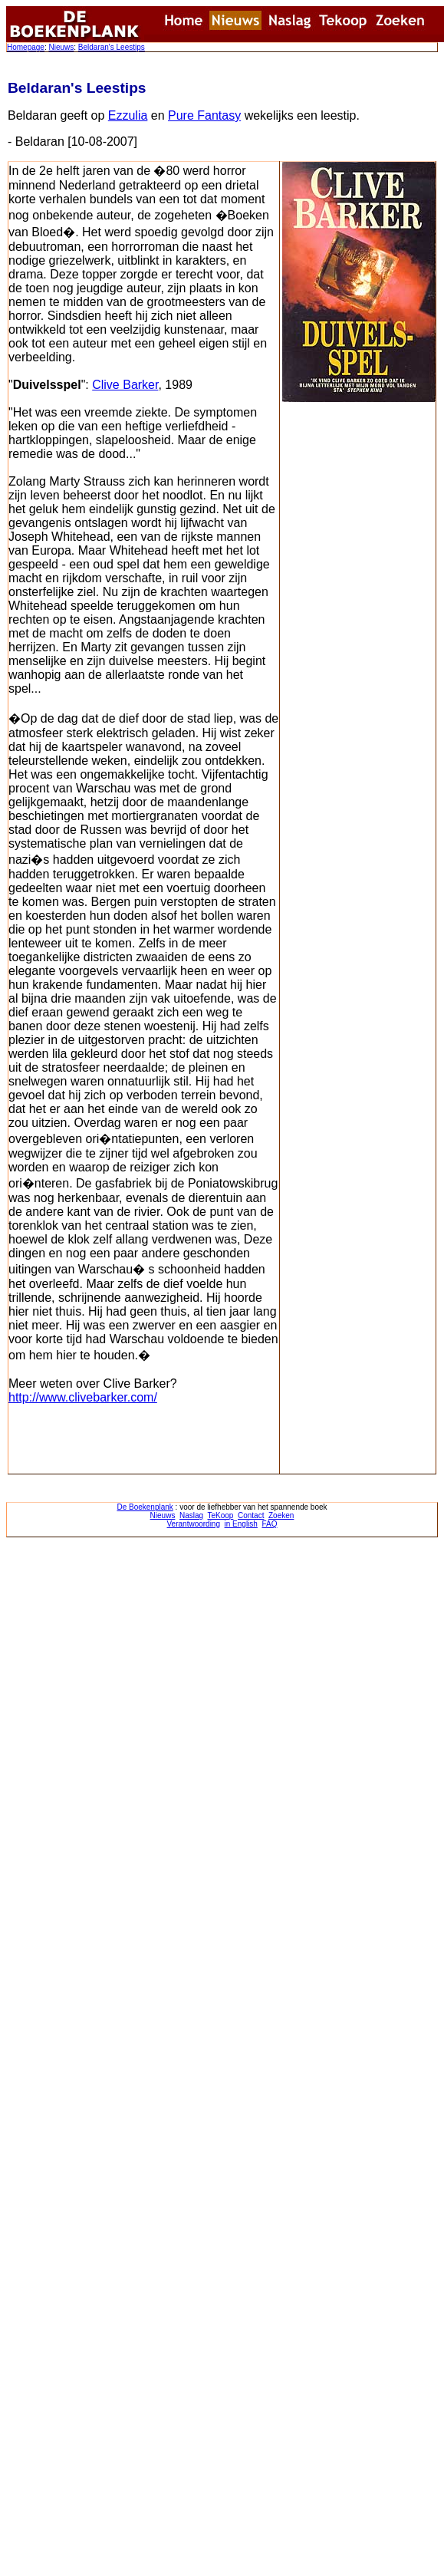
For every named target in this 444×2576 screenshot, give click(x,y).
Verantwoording (194, 1524)
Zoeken (281, 1515)
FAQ (269, 1524)
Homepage (25, 47)
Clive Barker (125, 384)
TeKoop (221, 1515)
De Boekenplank (145, 1507)
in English (241, 1524)
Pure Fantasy (204, 115)
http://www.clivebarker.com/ (82, 1397)
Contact (251, 1515)
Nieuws (61, 47)
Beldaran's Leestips (111, 47)
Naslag (191, 1515)
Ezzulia (128, 115)
